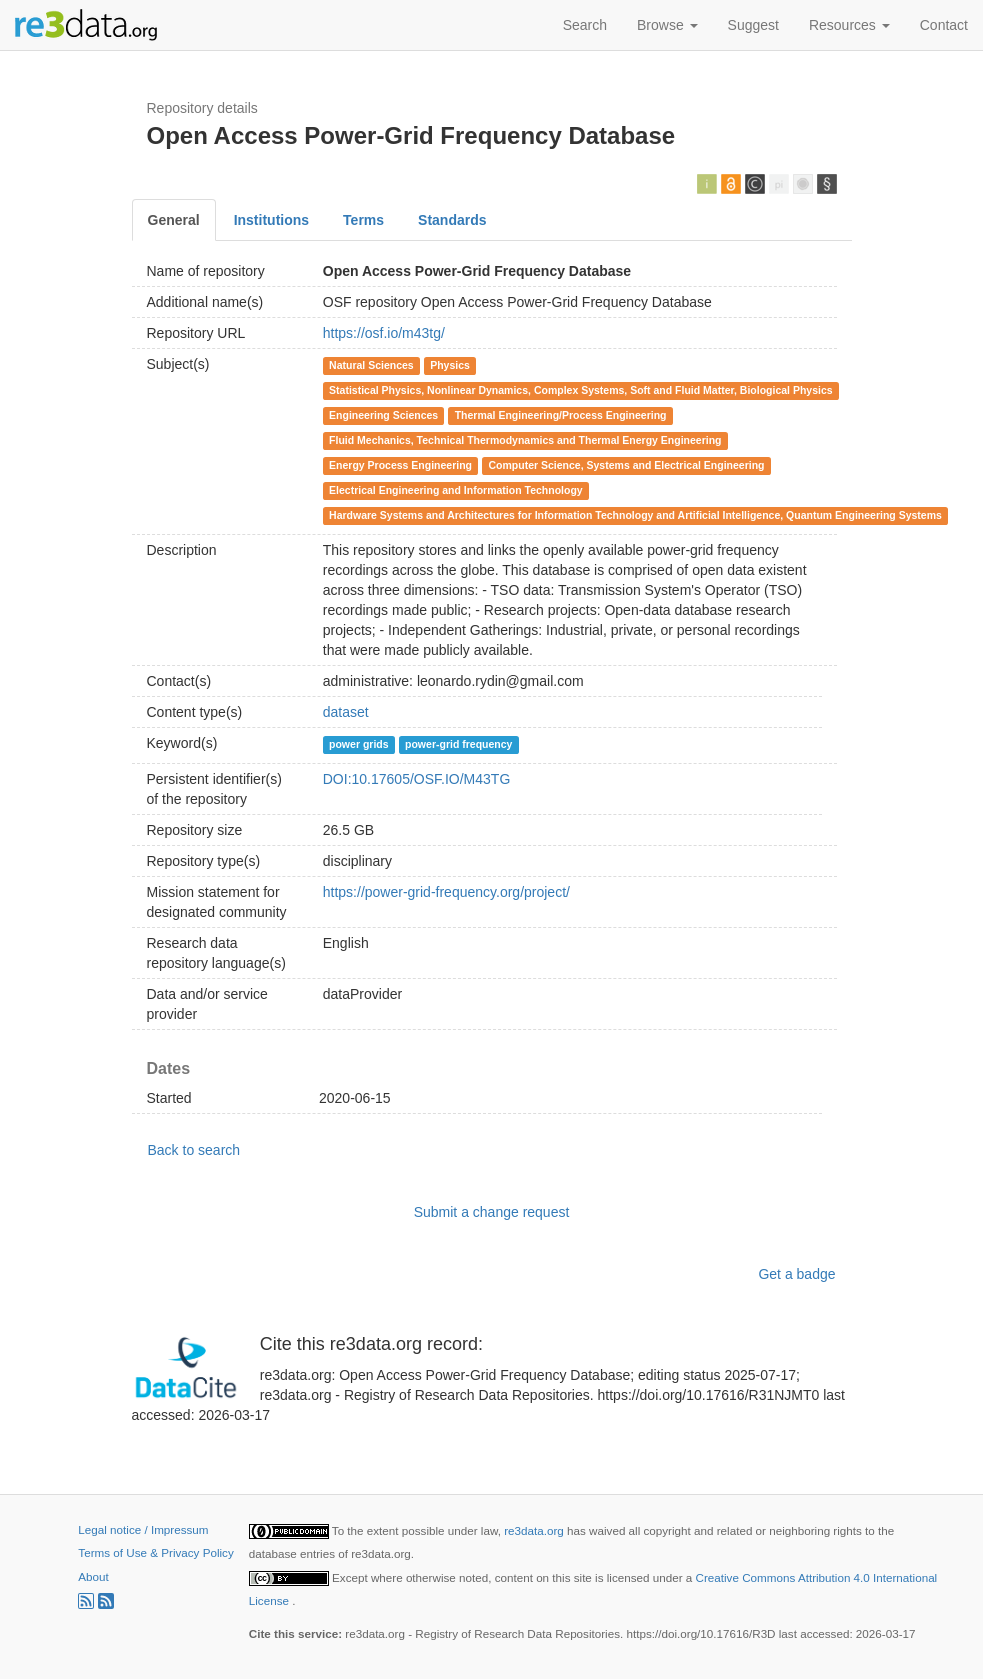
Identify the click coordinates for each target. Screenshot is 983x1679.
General (174, 220)
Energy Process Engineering (400, 465)
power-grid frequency (458, 744)
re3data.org (535, 1530)
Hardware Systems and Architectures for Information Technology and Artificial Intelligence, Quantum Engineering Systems (635, 515)
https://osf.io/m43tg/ (384, 333)
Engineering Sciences (383, 415)
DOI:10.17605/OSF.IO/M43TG (417, 779)
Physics (450, 365)
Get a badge (796, 1274)
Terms (363, 220)
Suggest (753, 25)
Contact (944, 25)
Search (585, 25)
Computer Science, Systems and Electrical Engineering (627, 465)
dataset (346, 712)
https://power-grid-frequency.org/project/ (446, 892)
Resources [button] (849, 25)
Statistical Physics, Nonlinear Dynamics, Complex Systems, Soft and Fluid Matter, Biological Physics (581, 390)
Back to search (194, 1150)
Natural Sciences (371, 365)
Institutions (271, 220)
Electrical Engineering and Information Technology (456, 490)
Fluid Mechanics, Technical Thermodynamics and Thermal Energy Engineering (525, 440)
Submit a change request (492, 1212)
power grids (359, 744)
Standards (452, 220)
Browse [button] (667, 25)
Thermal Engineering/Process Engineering (561, 415)
